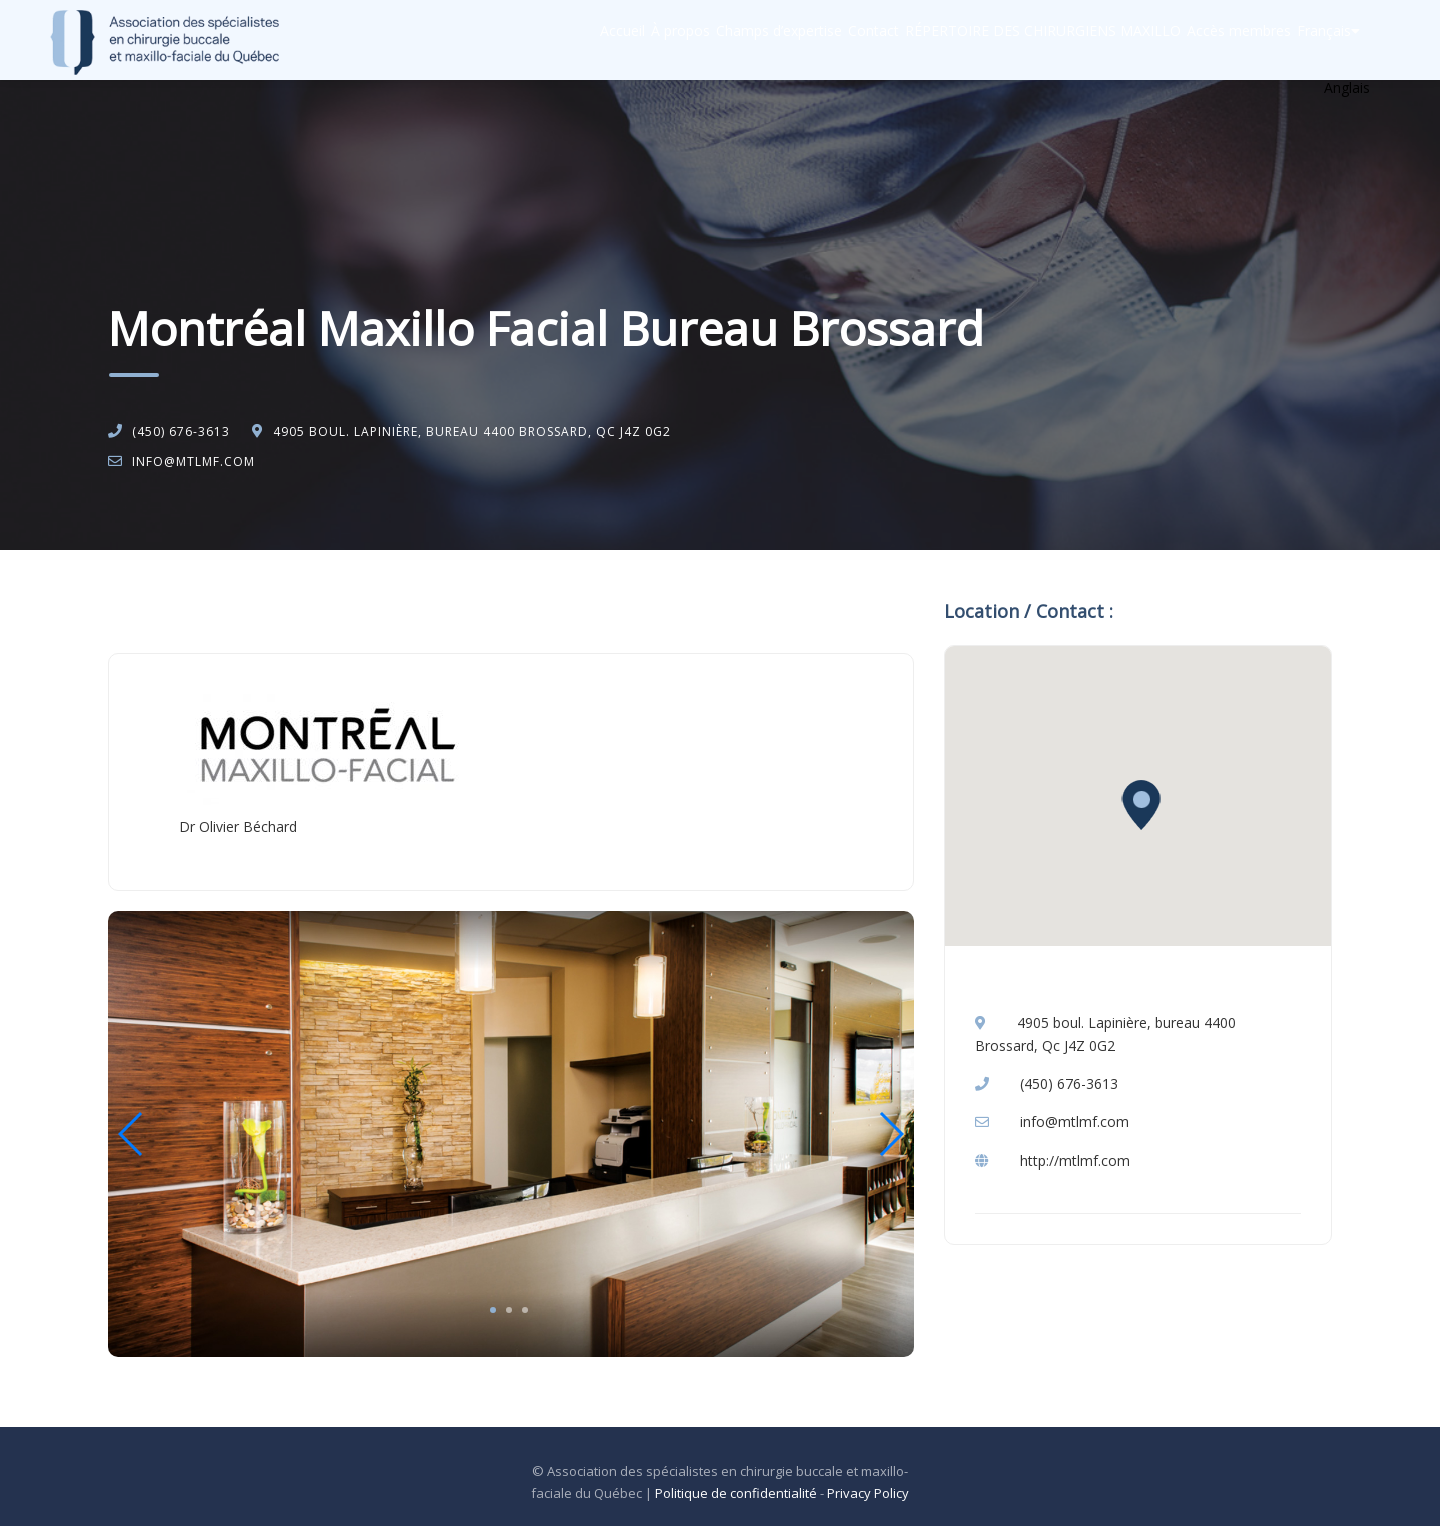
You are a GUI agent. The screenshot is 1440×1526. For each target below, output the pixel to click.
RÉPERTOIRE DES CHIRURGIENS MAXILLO (987, 40)
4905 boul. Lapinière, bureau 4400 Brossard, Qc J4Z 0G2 (472, 431)
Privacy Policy (868, 1493)
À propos (564, 40)
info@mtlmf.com (193, 461)
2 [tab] (509, 1310)
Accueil (486, 40)
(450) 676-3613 (181, 431)
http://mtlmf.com (1075, 1160)
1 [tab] (493, 1310)
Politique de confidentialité (736, 1493)
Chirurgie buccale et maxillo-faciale (305, 601)
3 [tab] (525, 1310)
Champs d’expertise (683, 40)
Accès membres (1203, 40)
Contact (797, 40)
